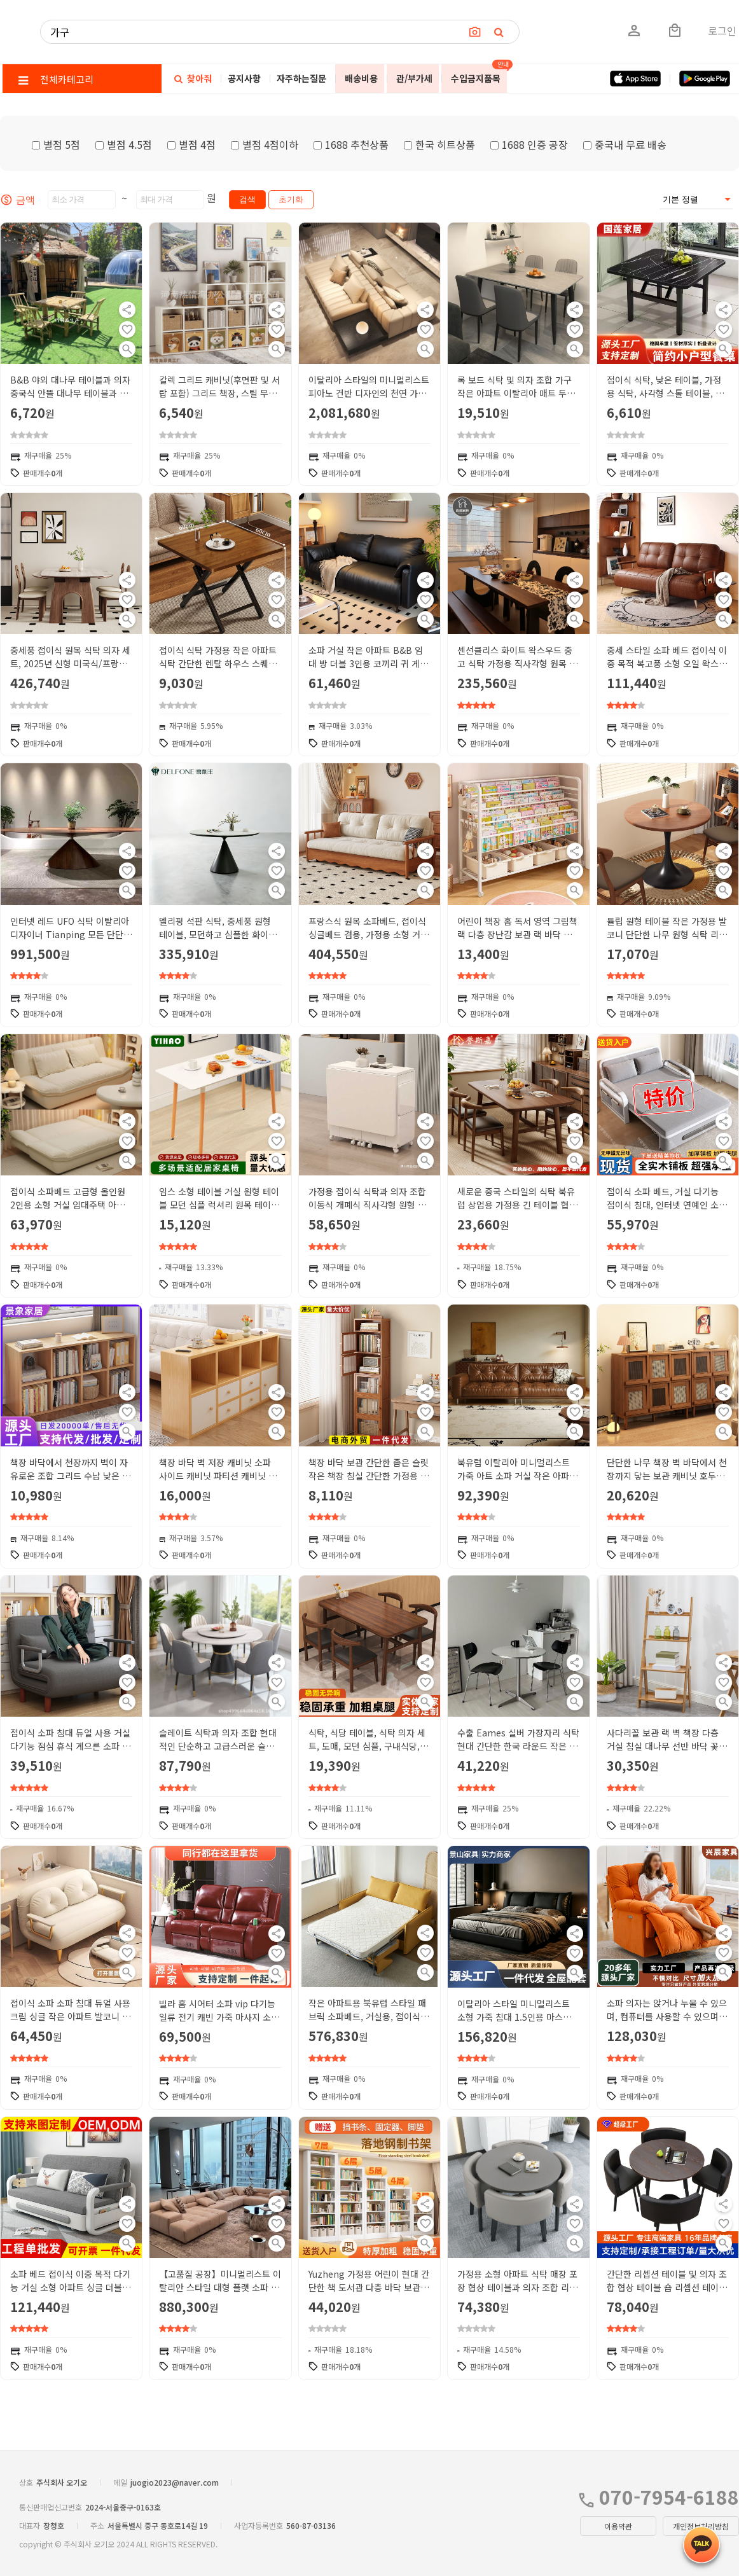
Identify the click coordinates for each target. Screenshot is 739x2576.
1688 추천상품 (351, 144)
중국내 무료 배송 (624, 144)
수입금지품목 (476, 78)
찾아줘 (193, 78)
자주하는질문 (301, 78)
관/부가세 (414, 78)
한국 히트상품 (439, 144)
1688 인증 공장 (529, 144)
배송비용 (361, 78)
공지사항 (244, 78)
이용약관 (618, 2526)
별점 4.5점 (123, 144)
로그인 (722, 30)
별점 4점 (191, 144)
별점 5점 (56, 144)
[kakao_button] (701, 2544)
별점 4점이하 (264, 144)
